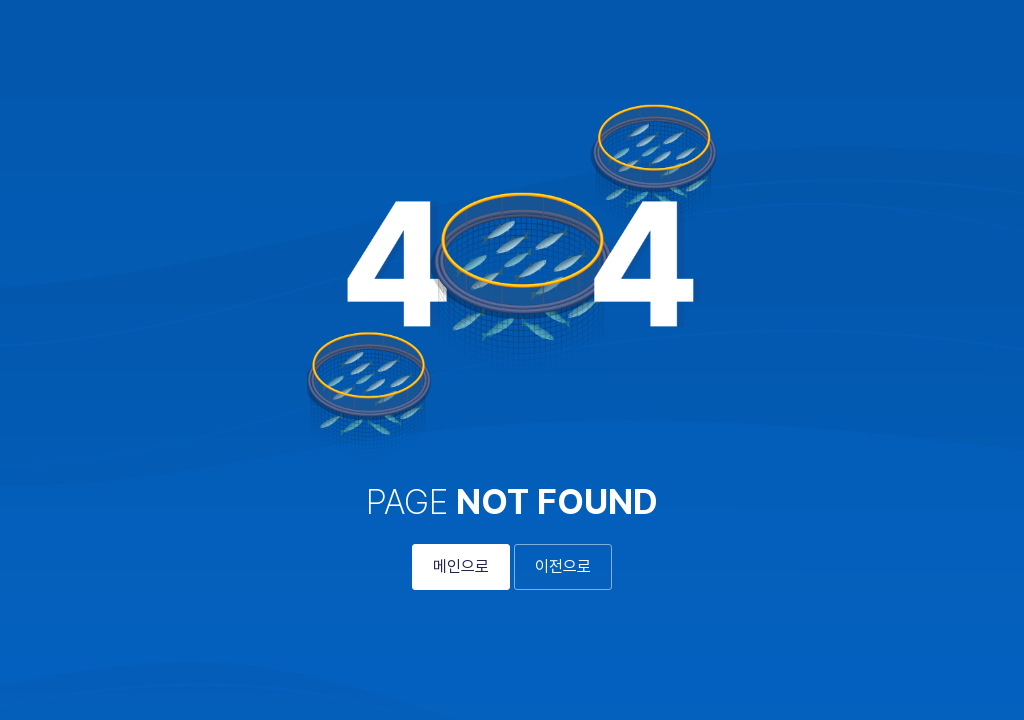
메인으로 (461, 566)
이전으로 (563, 566)
